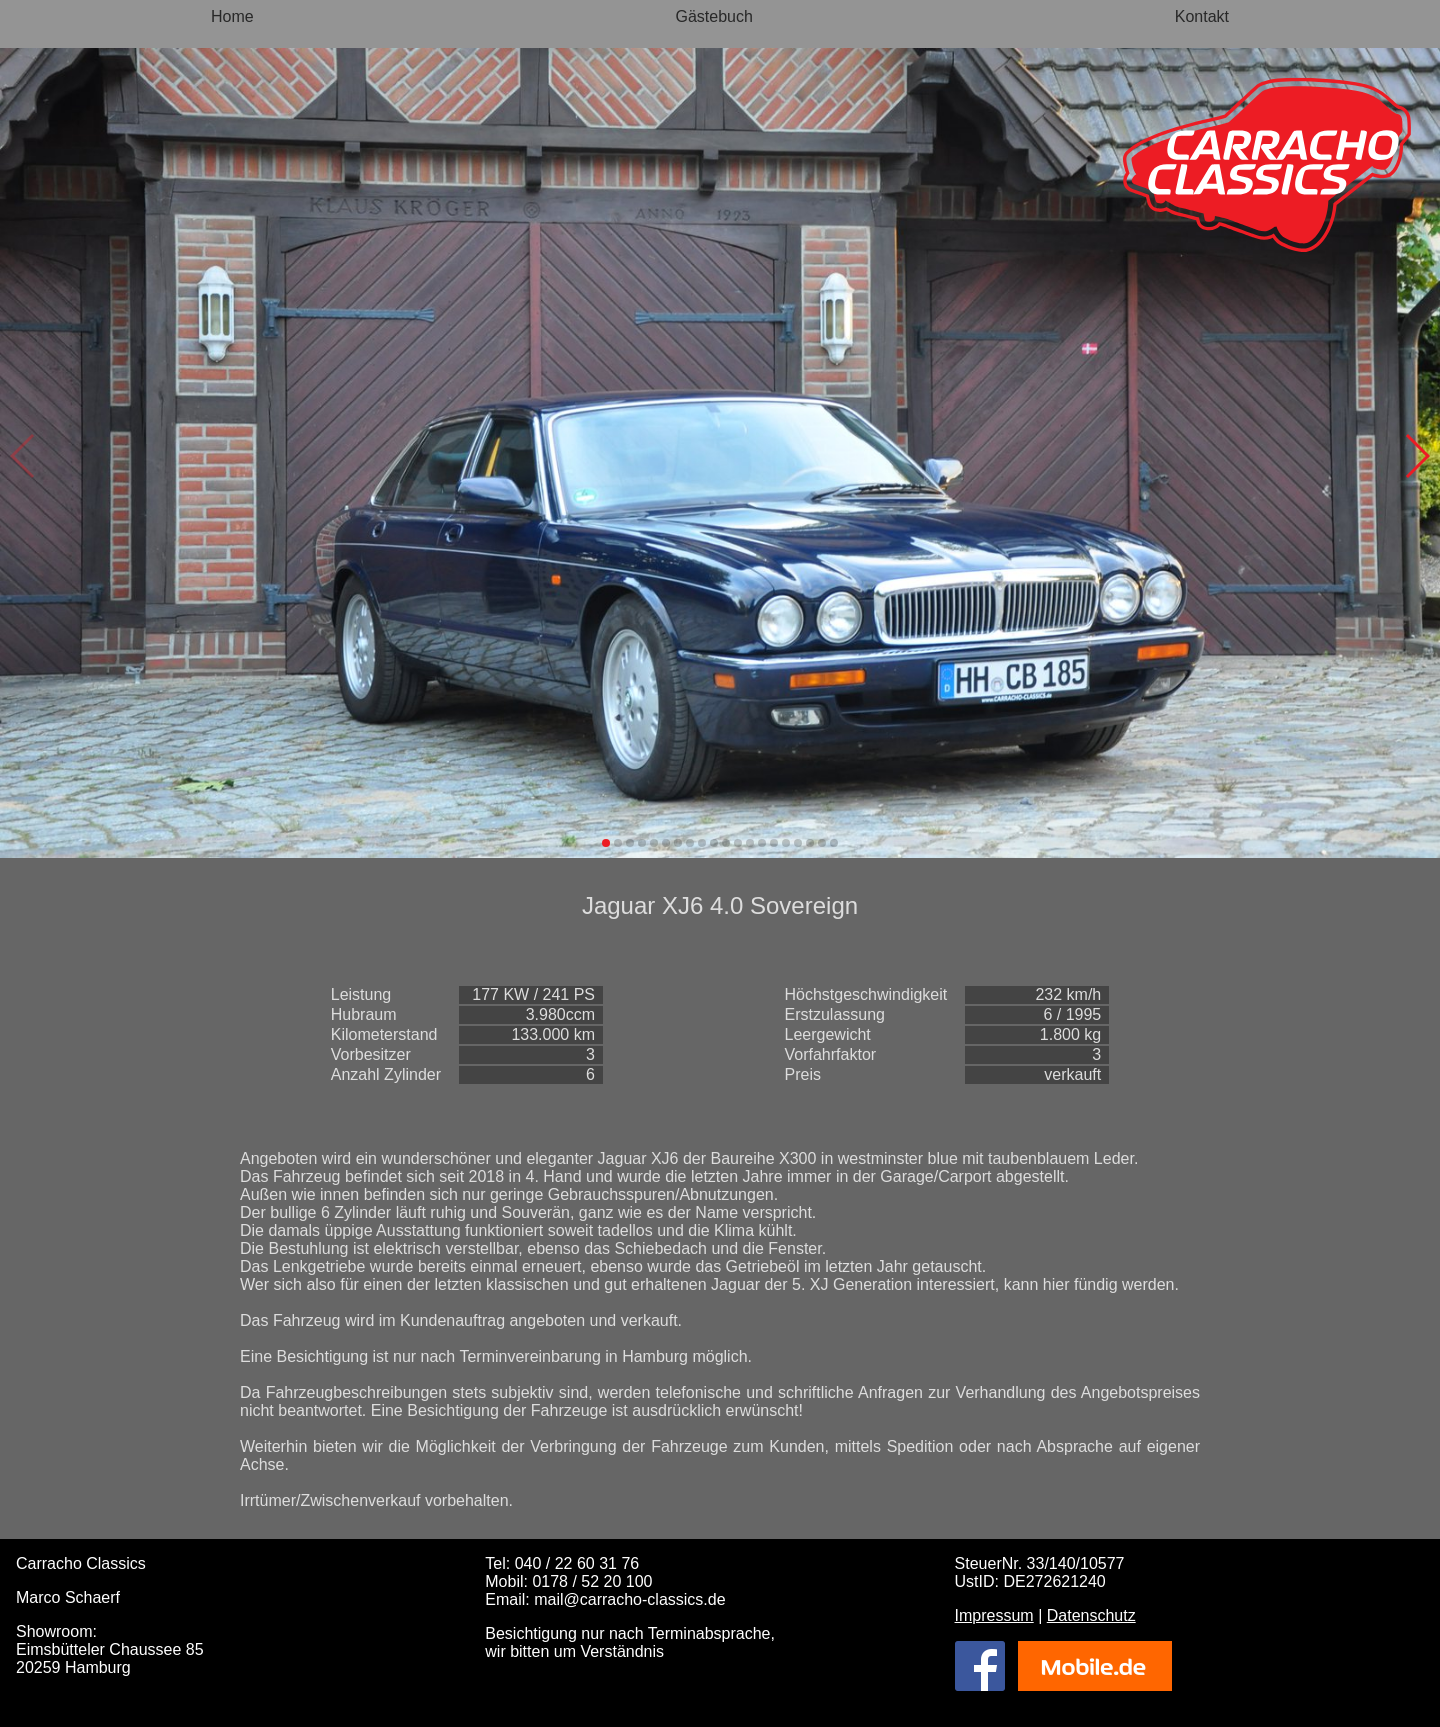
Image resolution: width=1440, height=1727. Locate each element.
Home (232, 16)
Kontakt (1202, 16)
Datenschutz (1091, 1615)
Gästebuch (714, 16)
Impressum (994, 1615)
